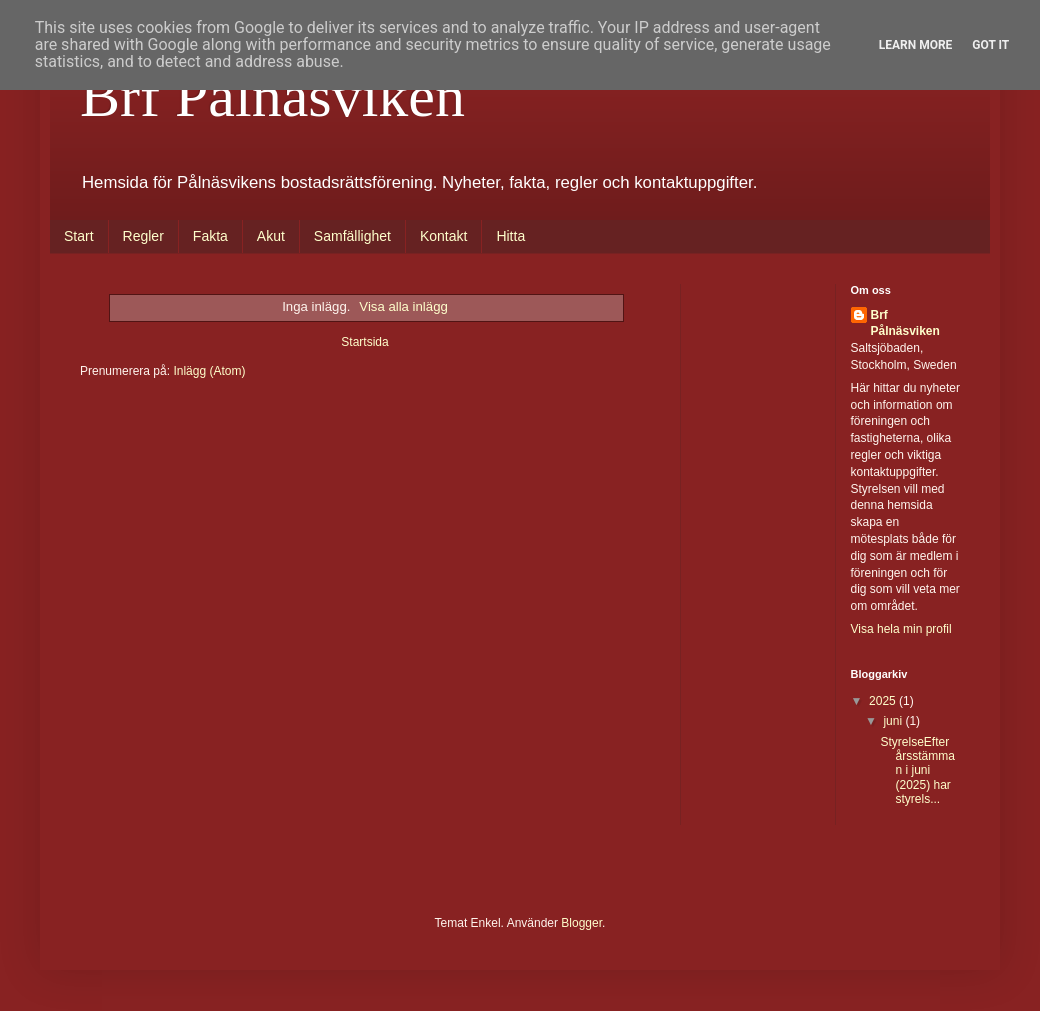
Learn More (916, 45)
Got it (990, 45)
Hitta (510, 236)
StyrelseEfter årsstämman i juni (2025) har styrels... (917, 771)
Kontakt (443, 236)
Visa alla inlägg (403, 306)
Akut (271, 236)
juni (894, 721)
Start (79, 236)
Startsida (364, 342)
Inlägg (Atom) (209, 371)
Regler (143, 236)
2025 (884, 701)
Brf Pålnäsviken (272, 96)
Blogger (581, 923)
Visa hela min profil (901, 629)
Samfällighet (352, 236)
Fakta (210, 236)
